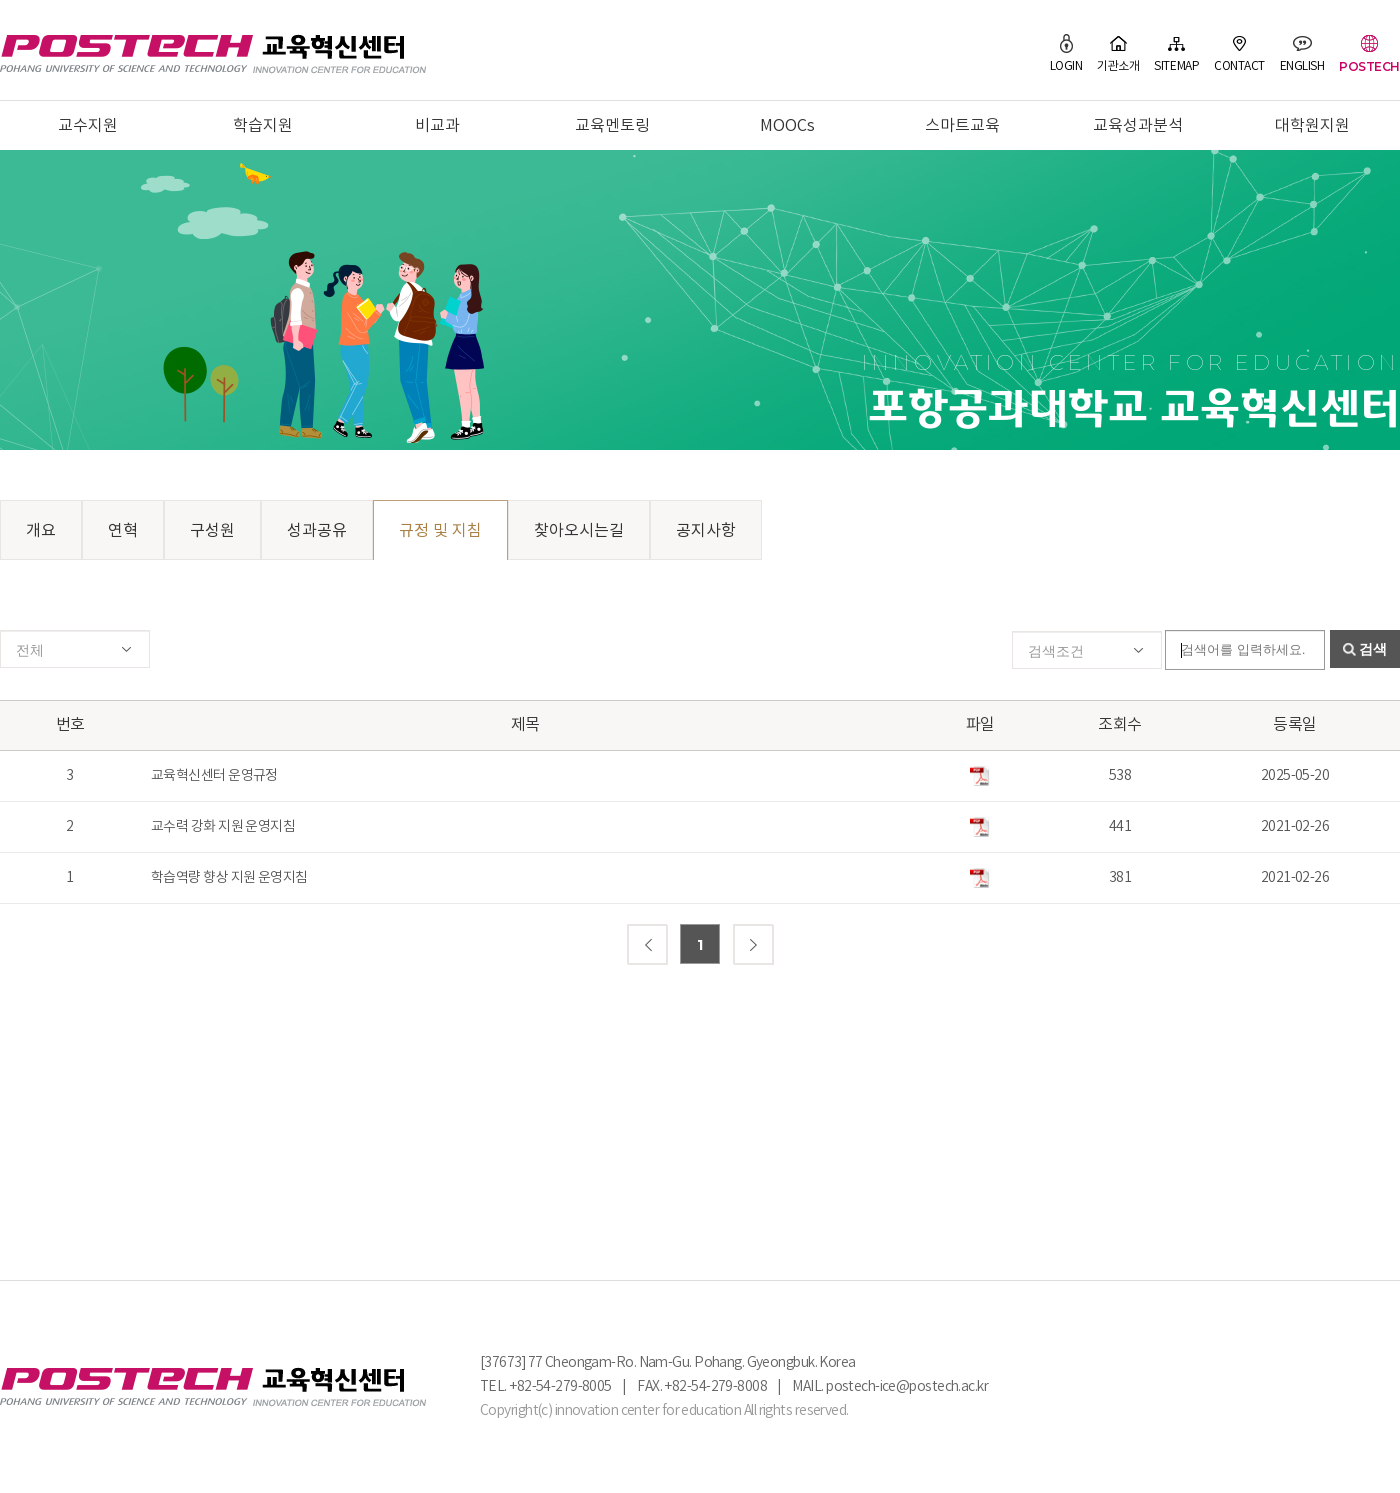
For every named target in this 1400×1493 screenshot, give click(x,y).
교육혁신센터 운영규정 (214, 776)
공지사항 (706, 531)
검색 (1373, 649)
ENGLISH (1302, 53)
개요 (41, 531)
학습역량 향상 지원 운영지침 (229, 878)
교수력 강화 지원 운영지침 (223, 827)
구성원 (212, 531)
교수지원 (88, 126)
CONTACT (1239, 53)
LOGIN (1066, 53)
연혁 (123, 531)
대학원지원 (1312, 126)
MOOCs (787, 126)
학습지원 (263, 126)
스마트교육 (962, 126)
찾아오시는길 (579, 531)
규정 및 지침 (440, 531)
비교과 (437, 126)
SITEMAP (1176, 53)
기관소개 (1118, 53)
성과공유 (317, 531)
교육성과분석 (1138, 126)
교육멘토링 (612, 126)
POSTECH (1369, 53)
